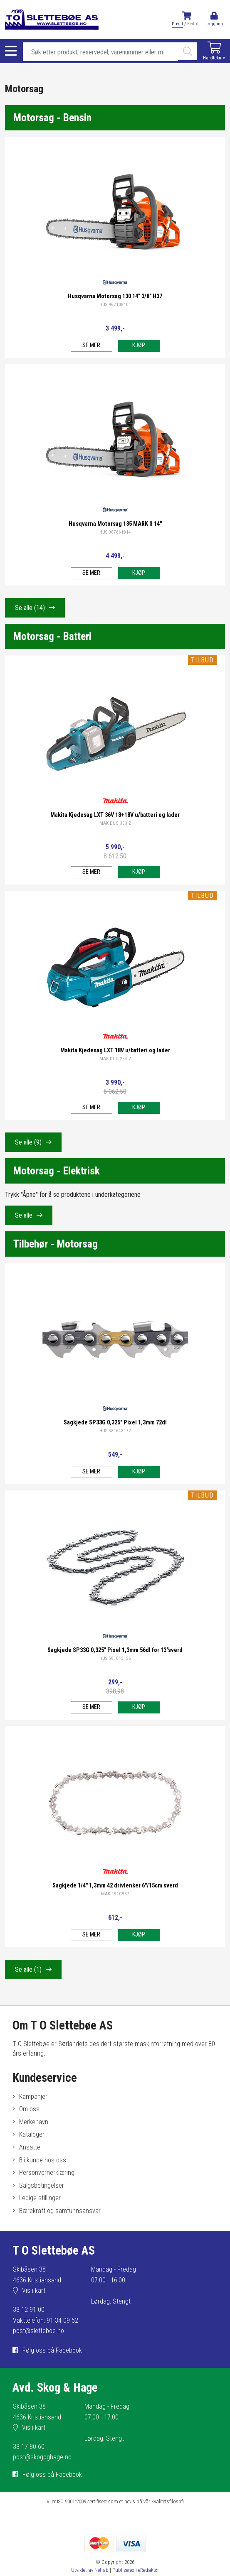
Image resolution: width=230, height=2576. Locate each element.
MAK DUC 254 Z (115, 1058)
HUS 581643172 (115, 1431)
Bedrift (193, 24)
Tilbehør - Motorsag (55, 1244)
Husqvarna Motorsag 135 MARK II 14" (115, 523)
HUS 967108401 (115, 304)
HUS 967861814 (115, 532)
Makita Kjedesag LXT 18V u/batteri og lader (115, 1050)
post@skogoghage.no (42, 2457)
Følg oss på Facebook (52, 2350)
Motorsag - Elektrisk (56, 1170)
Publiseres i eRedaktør (135, 2570)
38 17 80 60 (29, 2447)
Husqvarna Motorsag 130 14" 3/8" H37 (115, 296)
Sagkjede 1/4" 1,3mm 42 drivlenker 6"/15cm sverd (115, 1885)
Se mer (91, 345)
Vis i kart (33, 2290)
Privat (177, 24)
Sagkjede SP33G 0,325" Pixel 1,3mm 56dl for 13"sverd (115, 1650)
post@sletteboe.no (38, 2331)
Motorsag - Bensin (52, 117)
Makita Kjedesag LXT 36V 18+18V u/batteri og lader (115, 815)
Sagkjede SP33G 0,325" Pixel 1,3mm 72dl (115, 1422)
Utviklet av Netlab (90, 2570)
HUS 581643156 (115, 1658)
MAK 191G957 (115, 1894)
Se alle (30, 608)
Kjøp (138, 345)
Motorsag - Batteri (52, 636)
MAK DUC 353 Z (115, 823)
